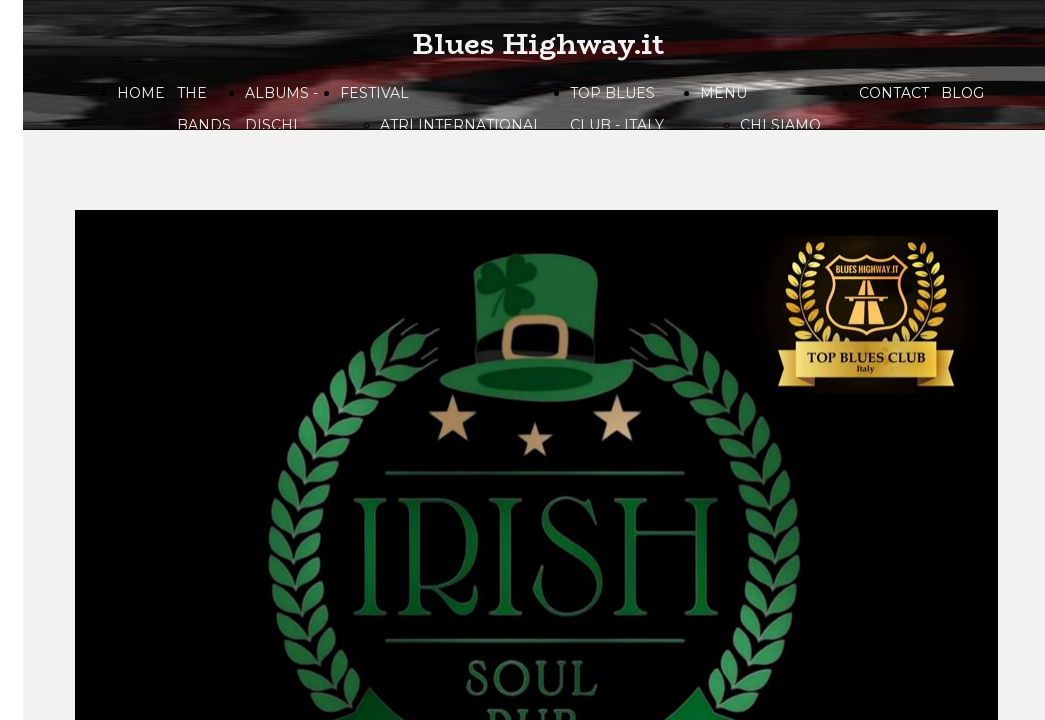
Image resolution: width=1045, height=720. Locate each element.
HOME (141, 93)
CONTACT (894, 93)
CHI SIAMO (780, 125)
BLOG (962, 93)
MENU (723, 93)
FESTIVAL (374, 93)
